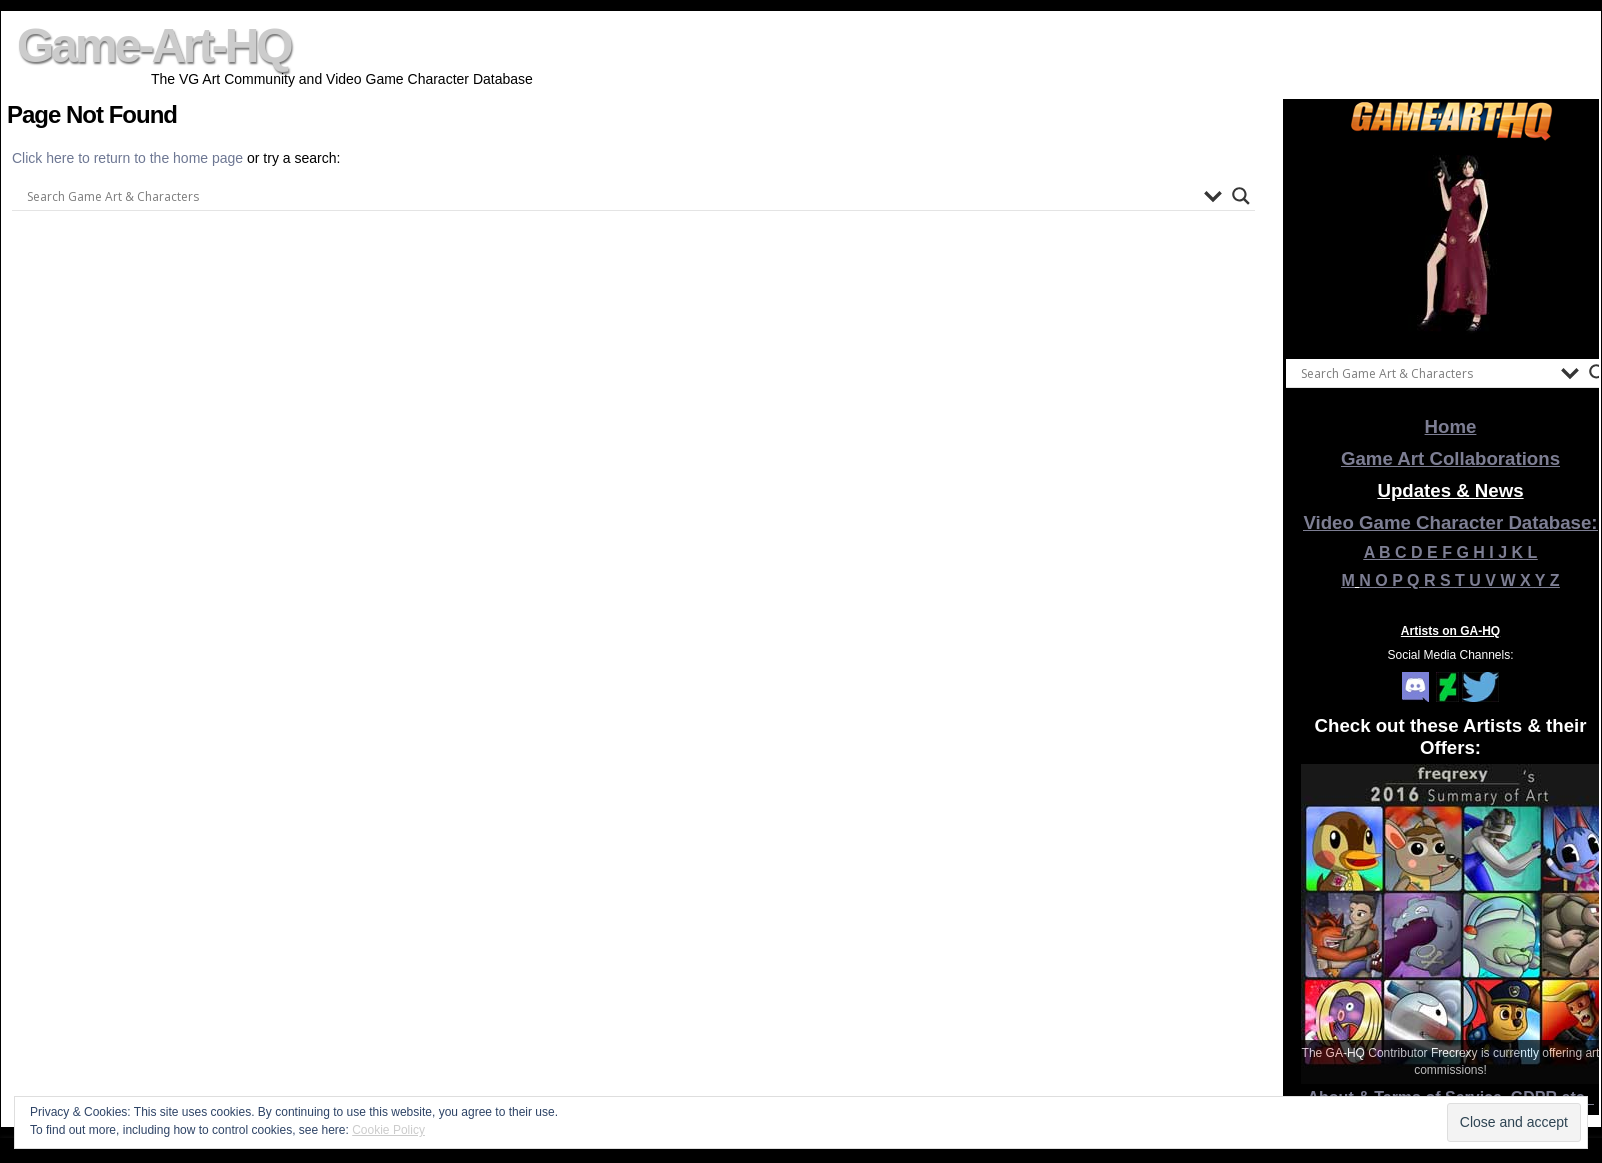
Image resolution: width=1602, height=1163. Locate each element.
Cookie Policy (388, 1130)
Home (1451, 426)
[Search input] (610, 196)
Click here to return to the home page (129, 158)
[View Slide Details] (1451, 245)
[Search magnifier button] (1241, 196)
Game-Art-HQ (154, 45)
